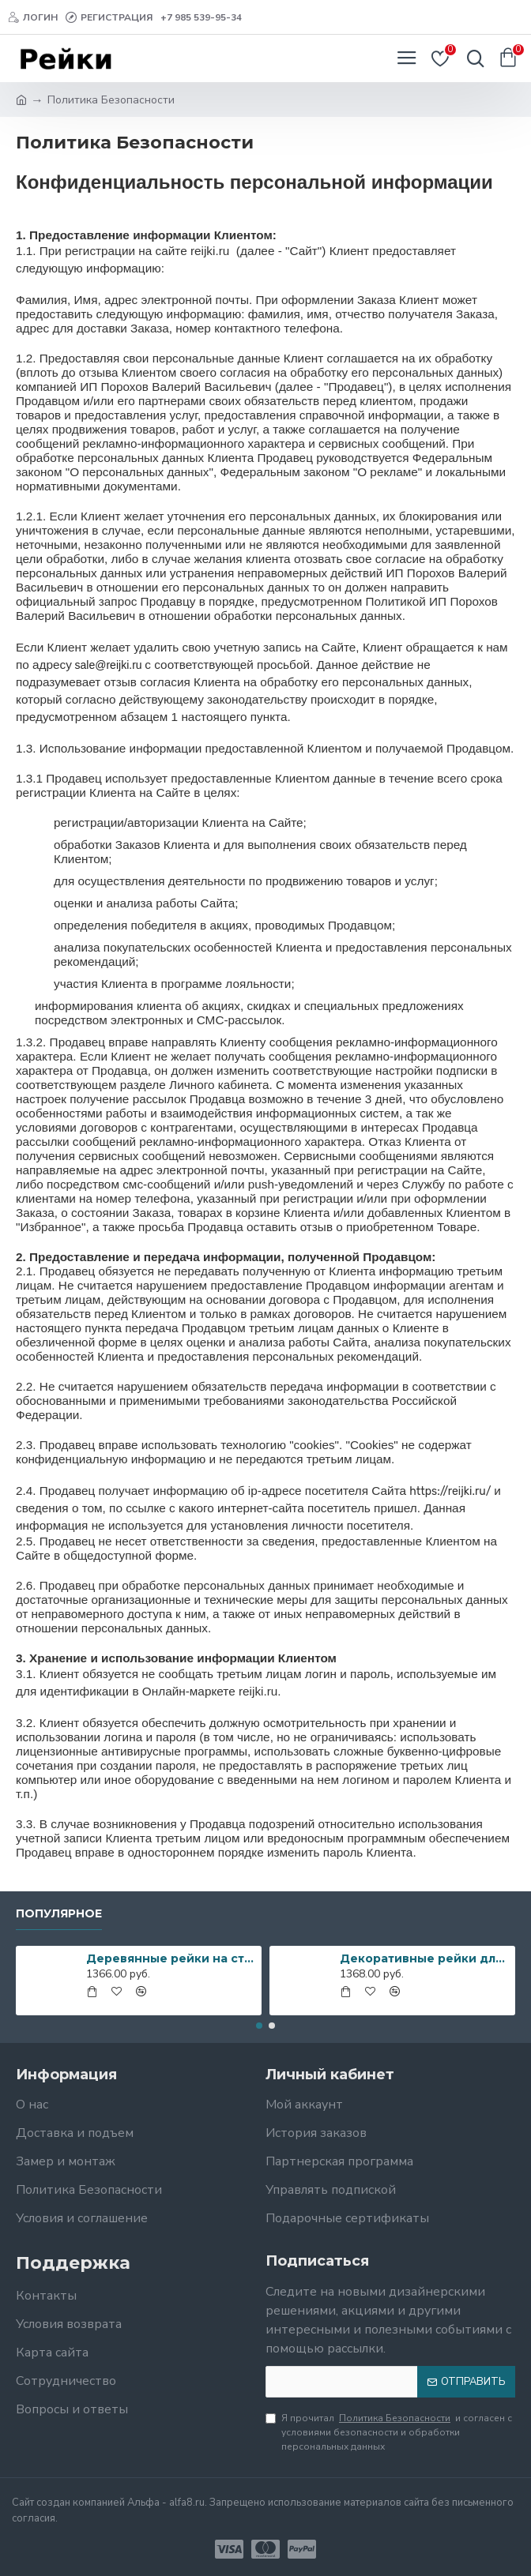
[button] (259, 2025)
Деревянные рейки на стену (171, 1958)
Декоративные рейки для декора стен (425, 1958)
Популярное (59, 1914)
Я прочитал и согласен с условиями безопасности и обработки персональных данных (389, 2432)
